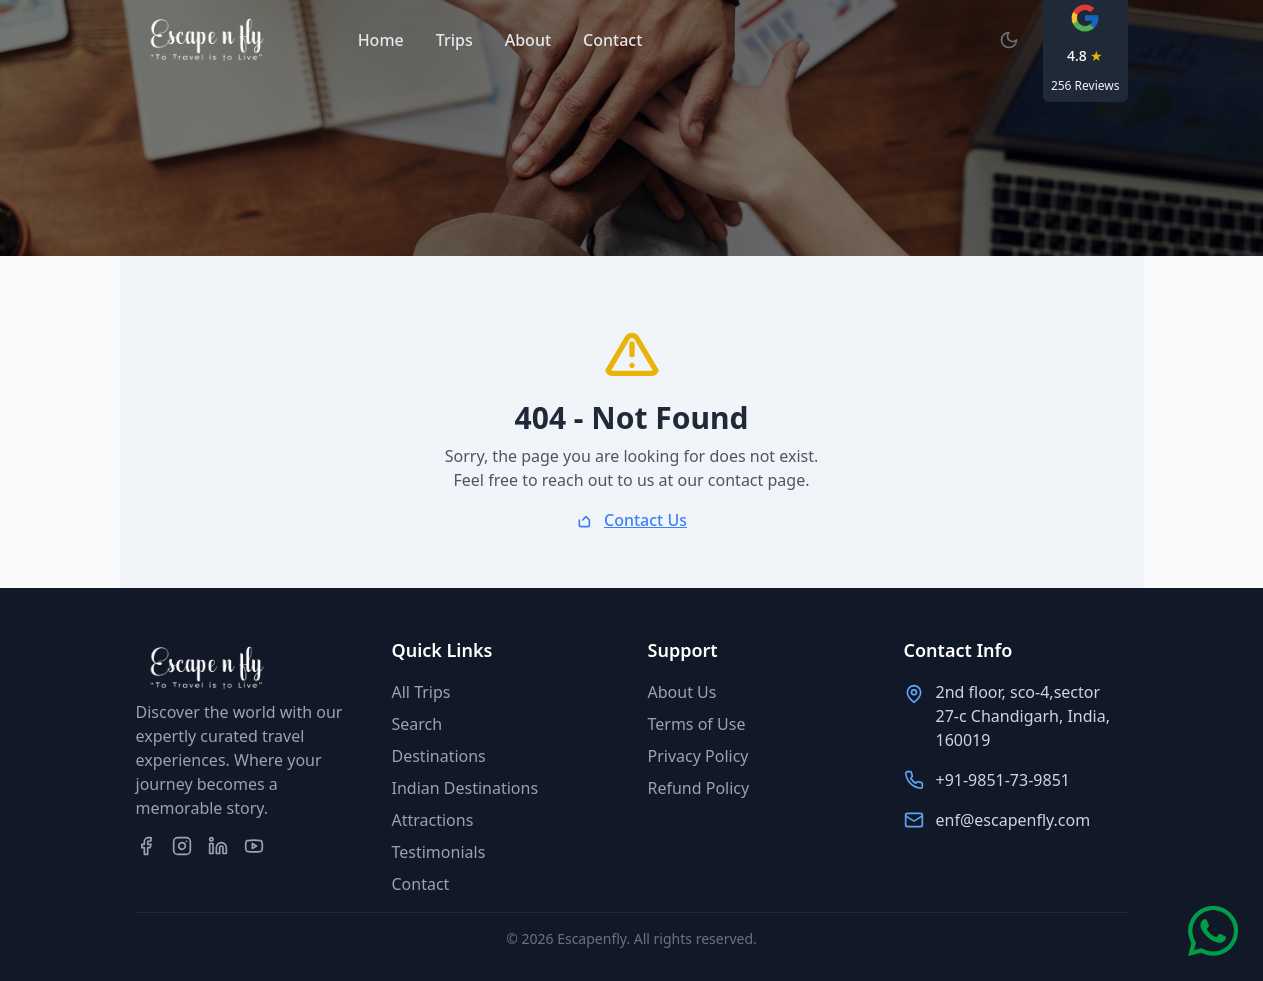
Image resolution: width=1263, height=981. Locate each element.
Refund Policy (699, 788)
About (528, 40)
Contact (612, 40)
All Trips (421, 692)
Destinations (439, 756)
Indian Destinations (465, 788)
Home (381, 40)
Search (417, 724)
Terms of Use (697, 724)
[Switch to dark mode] (1009, 40)
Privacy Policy (698, 756)
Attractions (433, 820)
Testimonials (439, 852)
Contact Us (645, 520)
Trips (454, 40)
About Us (682, 692)
